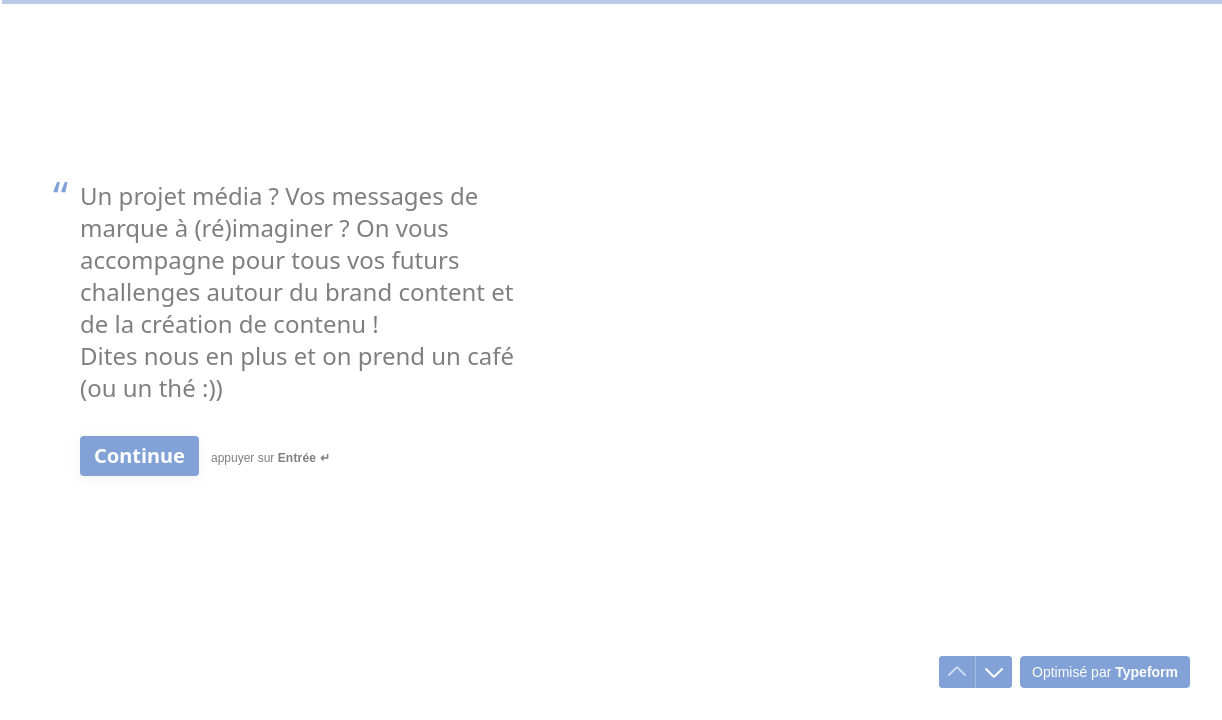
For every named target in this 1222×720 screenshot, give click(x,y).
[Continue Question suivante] (139, 456)
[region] (196, 643)
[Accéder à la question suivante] (994, 672)
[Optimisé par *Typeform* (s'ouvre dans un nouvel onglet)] (1105, 672)
